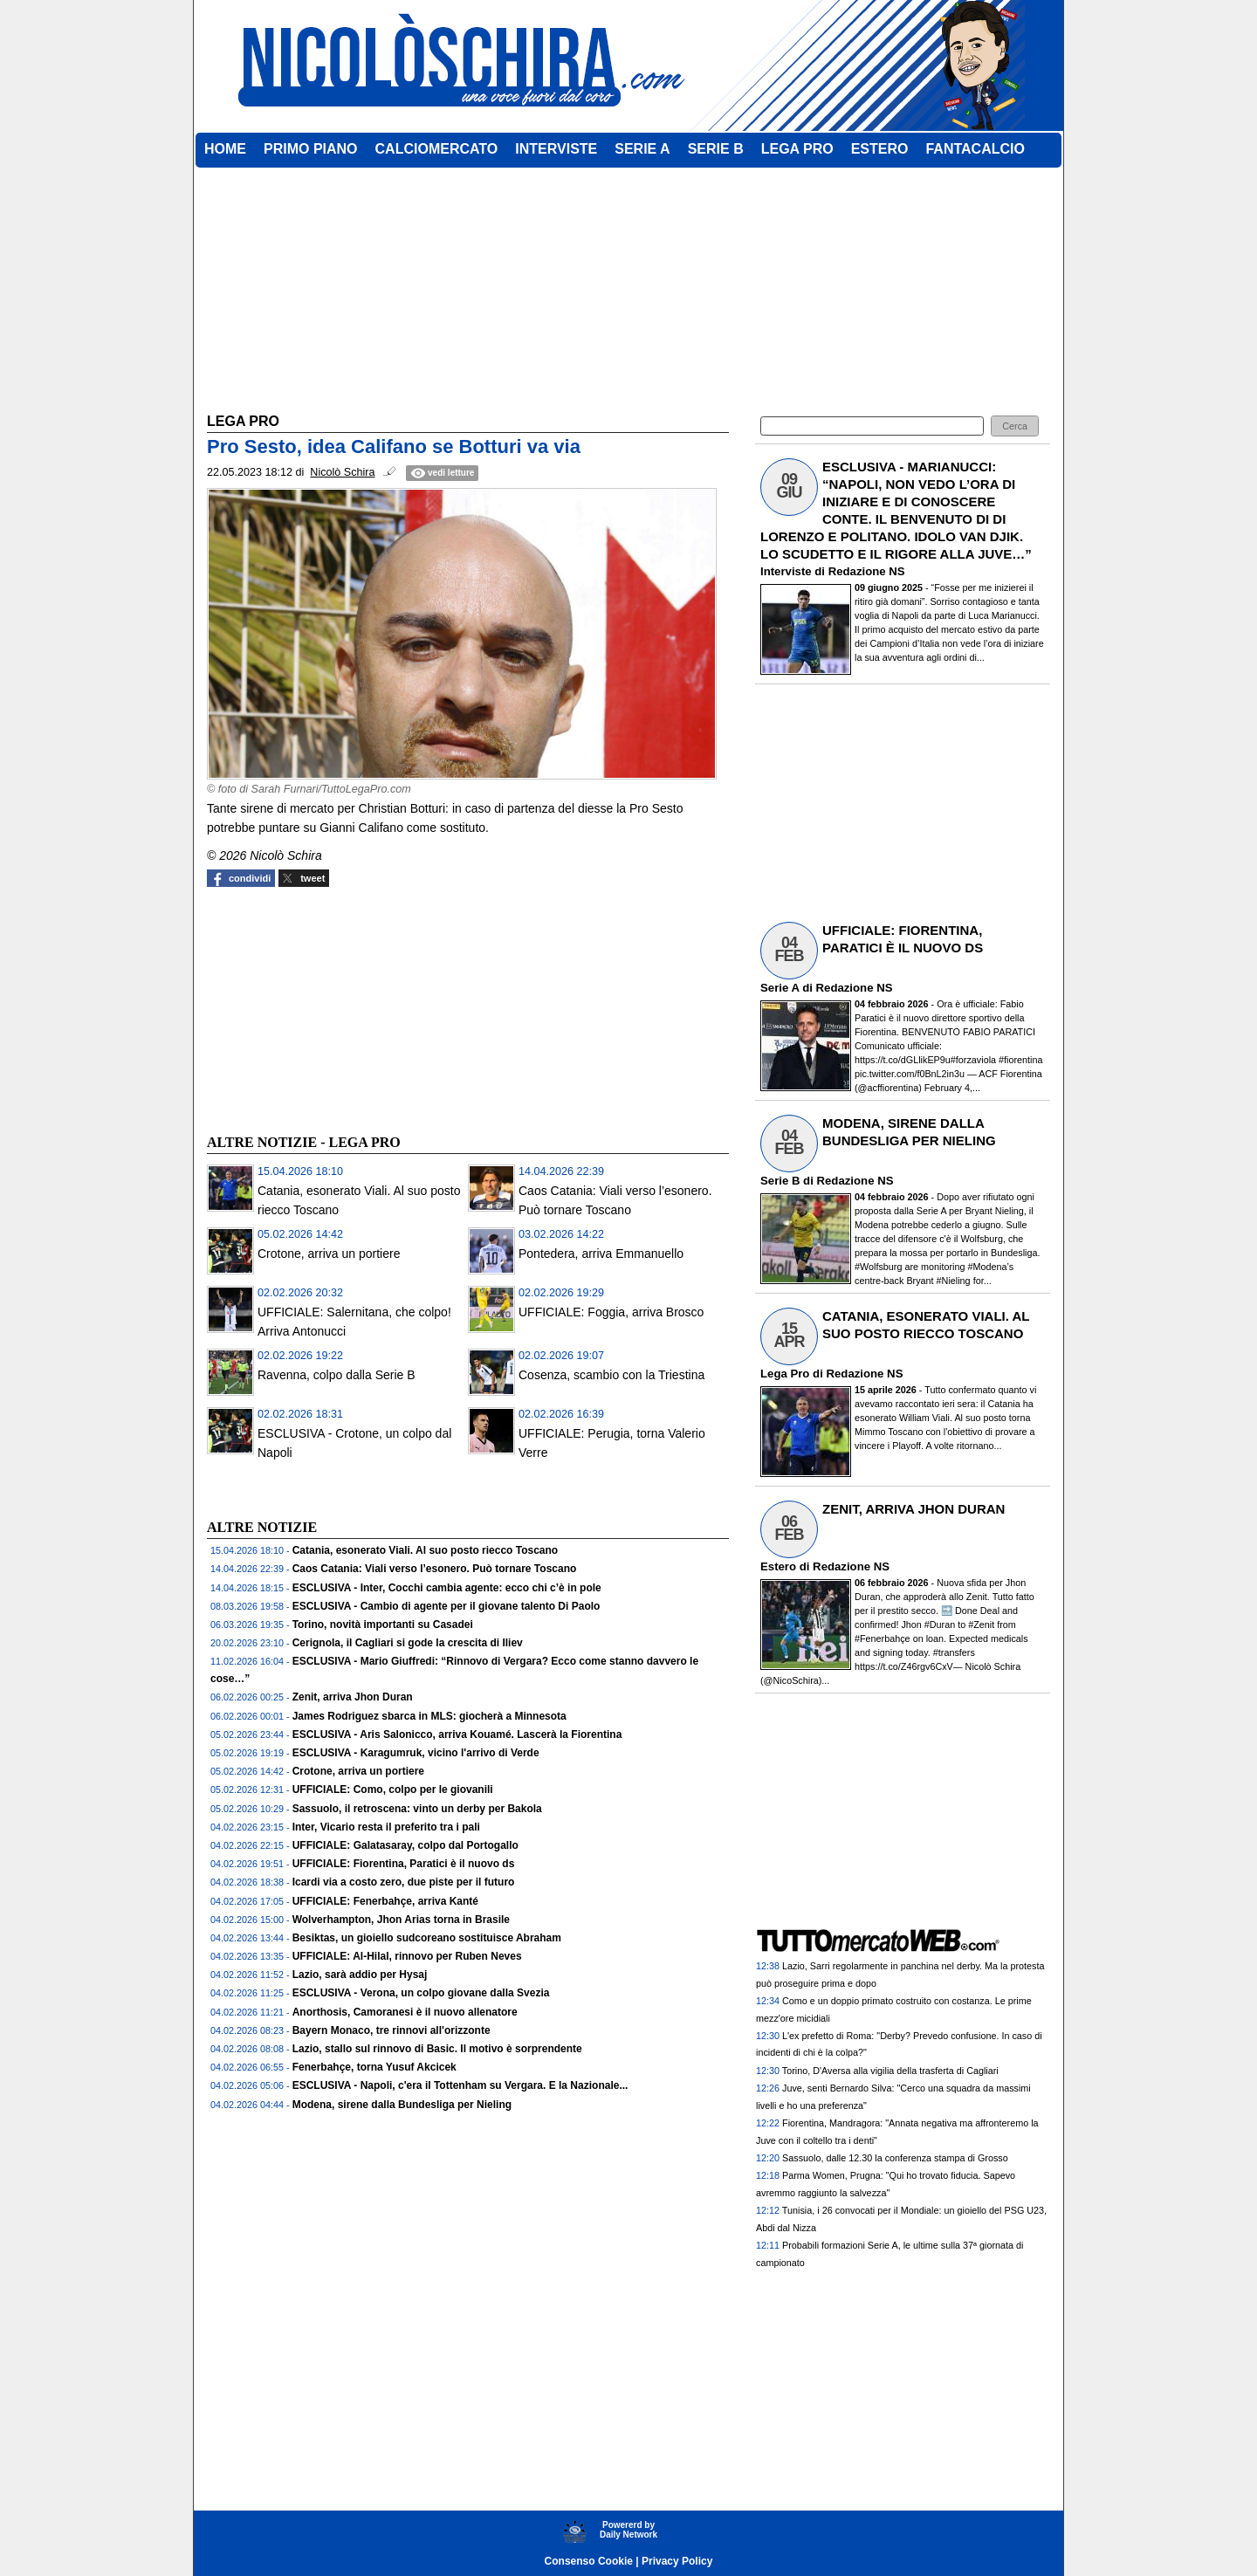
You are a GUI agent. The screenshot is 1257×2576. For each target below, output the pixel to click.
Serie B (780, 1180)
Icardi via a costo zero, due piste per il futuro (403, 1882)
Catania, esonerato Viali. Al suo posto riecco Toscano (425, 1550)
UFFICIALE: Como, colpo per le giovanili (392, 1789)
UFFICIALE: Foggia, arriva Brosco (611, 1312)
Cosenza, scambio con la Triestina (611, 1375)
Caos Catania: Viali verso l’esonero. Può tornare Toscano (434, 1569)
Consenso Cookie (589, 2561)
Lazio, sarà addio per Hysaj (360, 1974)
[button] (1015, 426)
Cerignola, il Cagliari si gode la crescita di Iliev (407, 1643)
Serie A (779, 987)
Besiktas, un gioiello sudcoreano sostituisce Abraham (426, 1938)
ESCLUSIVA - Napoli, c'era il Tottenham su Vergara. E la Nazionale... (460, 2085)
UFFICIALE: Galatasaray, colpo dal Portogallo (405, 1845)
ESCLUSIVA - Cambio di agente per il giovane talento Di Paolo (446, 1606)
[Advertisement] (338, 1008)
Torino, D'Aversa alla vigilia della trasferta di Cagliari (890, 2070)
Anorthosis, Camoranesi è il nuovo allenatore (405, 2012)
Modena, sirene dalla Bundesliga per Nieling (402, 2105)
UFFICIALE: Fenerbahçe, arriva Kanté (385, 1901)
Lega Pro (784, 1373)
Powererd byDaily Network (628, 2529)
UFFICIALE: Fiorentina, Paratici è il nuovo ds (403, 1864)
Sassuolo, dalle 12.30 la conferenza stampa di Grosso (895, 2158)
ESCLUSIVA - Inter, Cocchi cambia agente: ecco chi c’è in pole (446, 1588)
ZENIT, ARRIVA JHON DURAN (913, 1508)
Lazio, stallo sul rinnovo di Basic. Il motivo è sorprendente (437, 2049)
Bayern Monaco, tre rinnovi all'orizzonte (391, 2030)
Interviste (786, 571)
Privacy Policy (677, 2561)
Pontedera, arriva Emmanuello (601, 1254)
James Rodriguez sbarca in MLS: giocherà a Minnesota (429, 1716)
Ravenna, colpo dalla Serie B (337, 1375)
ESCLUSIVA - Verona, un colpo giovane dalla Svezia (421, 1993)
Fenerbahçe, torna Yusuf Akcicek (374, 2067)
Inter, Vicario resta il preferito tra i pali (386, 1827)
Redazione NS (866, 571)
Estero (778, 1566)
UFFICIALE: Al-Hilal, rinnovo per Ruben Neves (407, 1956)
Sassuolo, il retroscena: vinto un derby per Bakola (417, 1809)
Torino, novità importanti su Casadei (382, 1624)
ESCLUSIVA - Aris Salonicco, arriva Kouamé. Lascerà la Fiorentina (457, 1734)
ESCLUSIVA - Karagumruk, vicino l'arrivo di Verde (415, 1753)
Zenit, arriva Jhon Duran (352, 1697)
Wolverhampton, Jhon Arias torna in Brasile (401, 1919)
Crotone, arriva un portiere (329, 1254)
